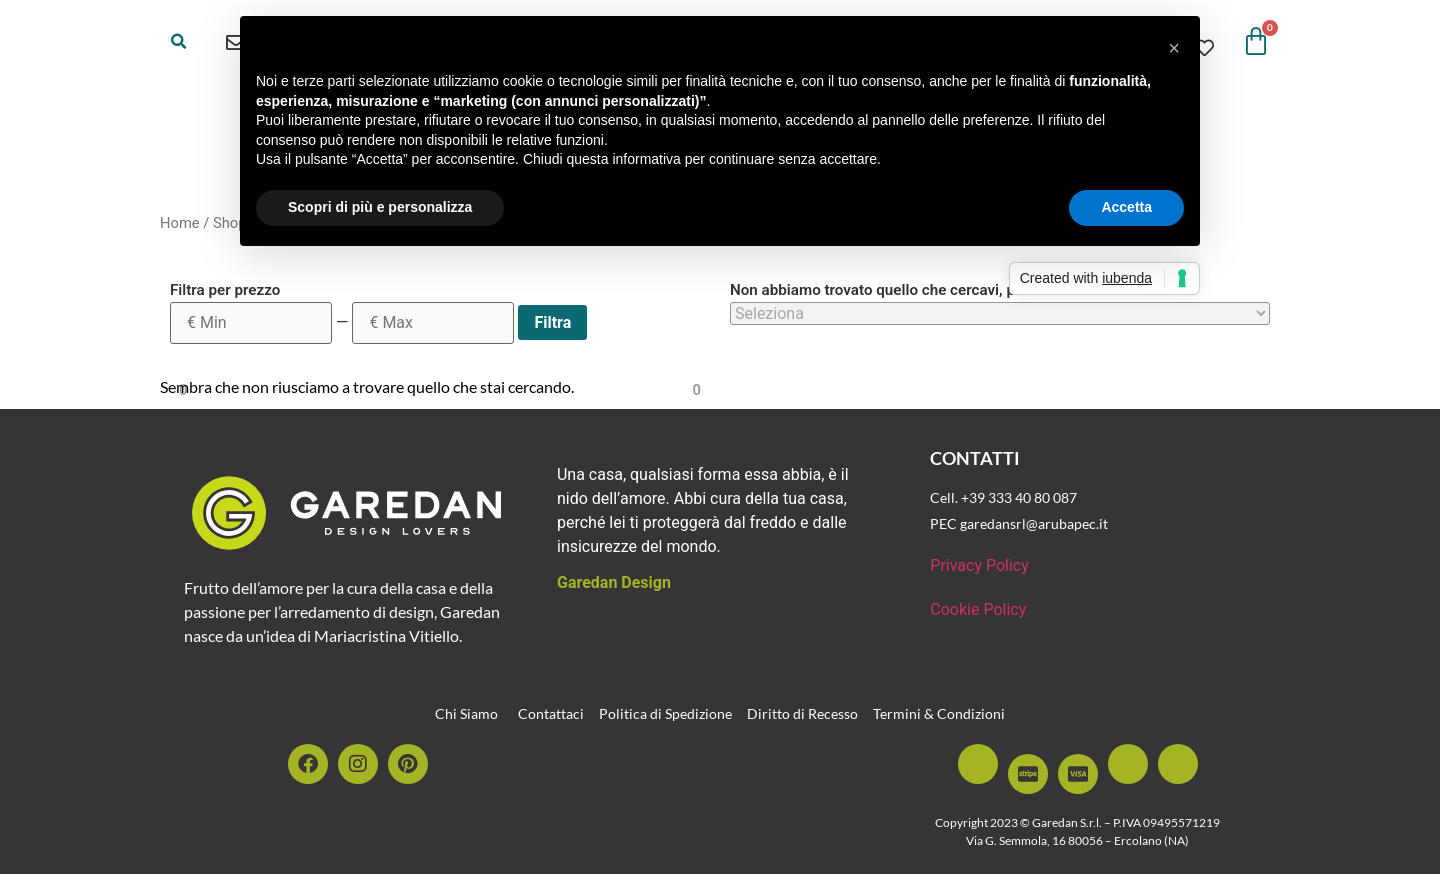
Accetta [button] (1126, 207)
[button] (179, 42)
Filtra (552, 322)
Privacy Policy (979, 565)
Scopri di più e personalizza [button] (380, 207)
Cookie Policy (978, 609)
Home (180, 223)
